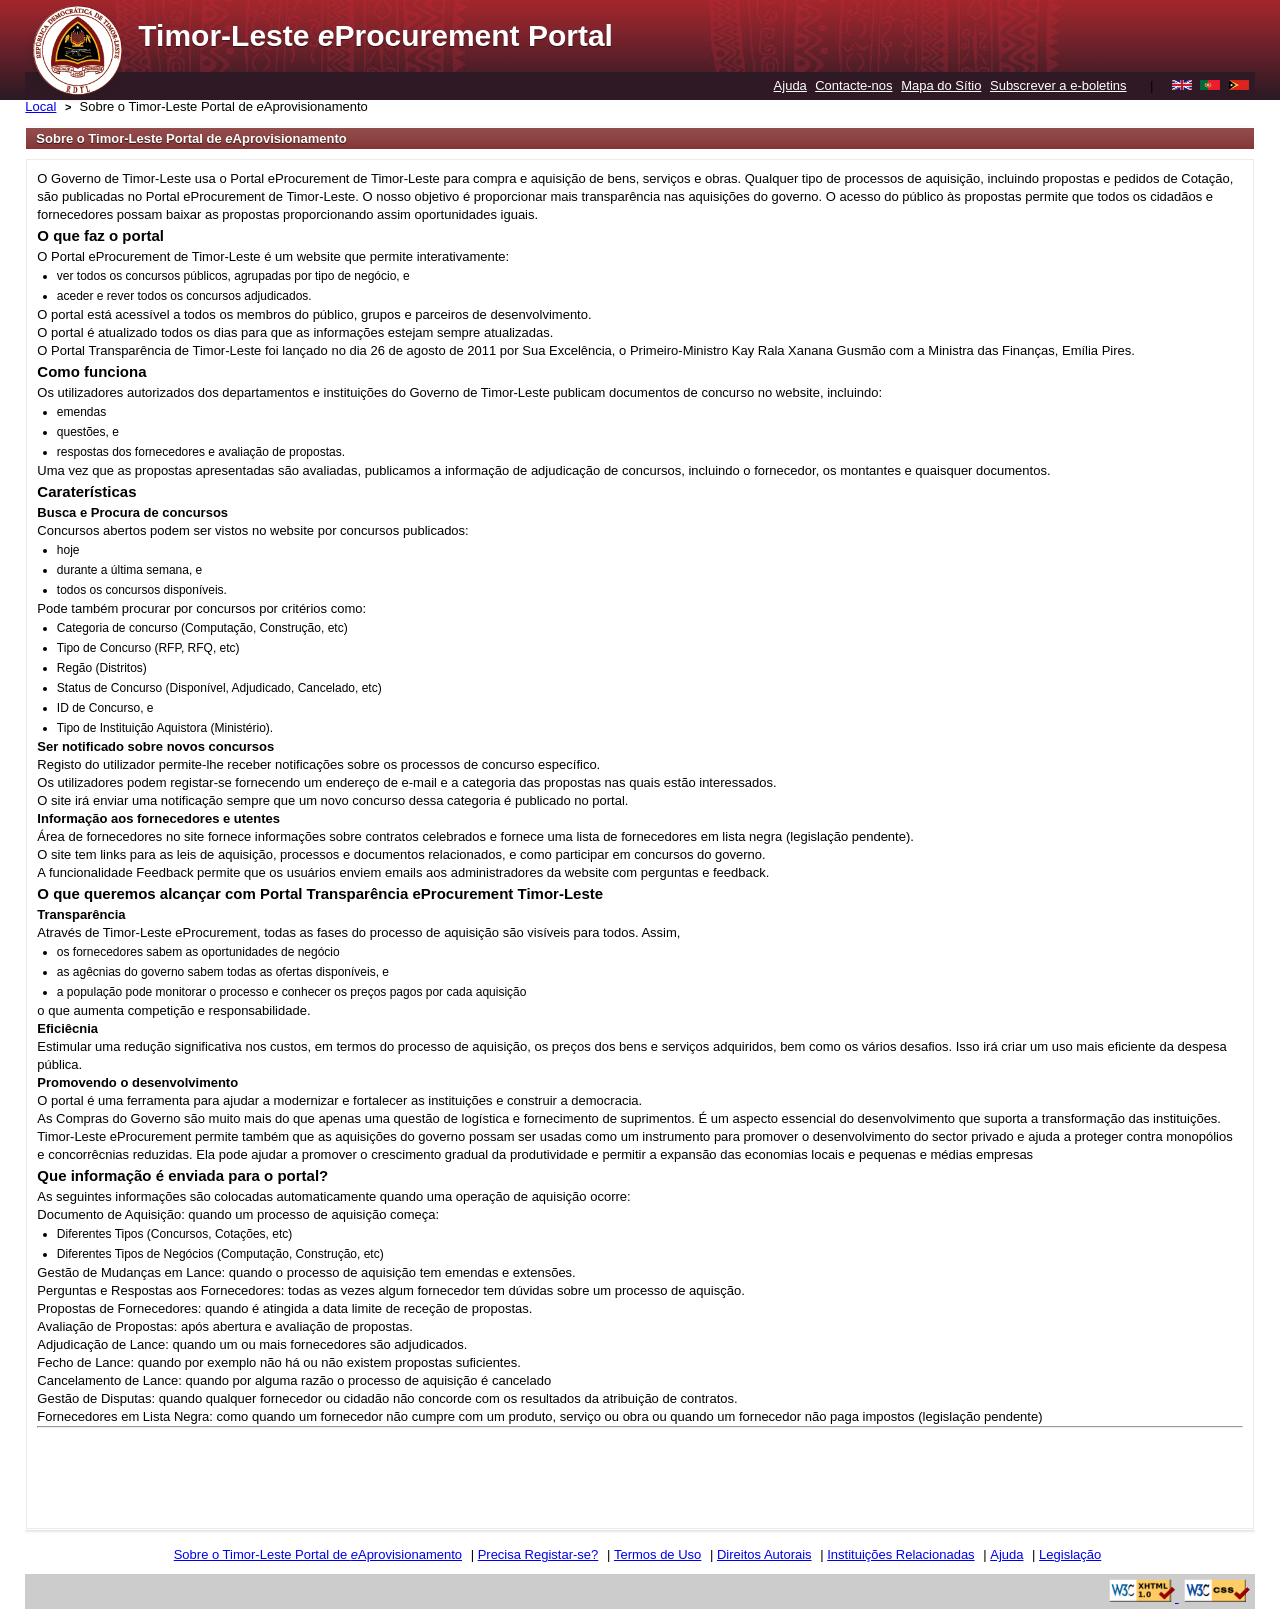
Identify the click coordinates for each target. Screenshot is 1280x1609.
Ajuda (790, 85)
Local (40, 106)
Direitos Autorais (764, 1554)
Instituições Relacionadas (900, 1554)
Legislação (1070, 1554)
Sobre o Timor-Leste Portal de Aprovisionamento (224, 106)
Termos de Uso (657, 1554)
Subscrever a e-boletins (1058, 85)
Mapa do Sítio (941, 85)
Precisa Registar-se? (538, 1554)
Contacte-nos (853, 85)
